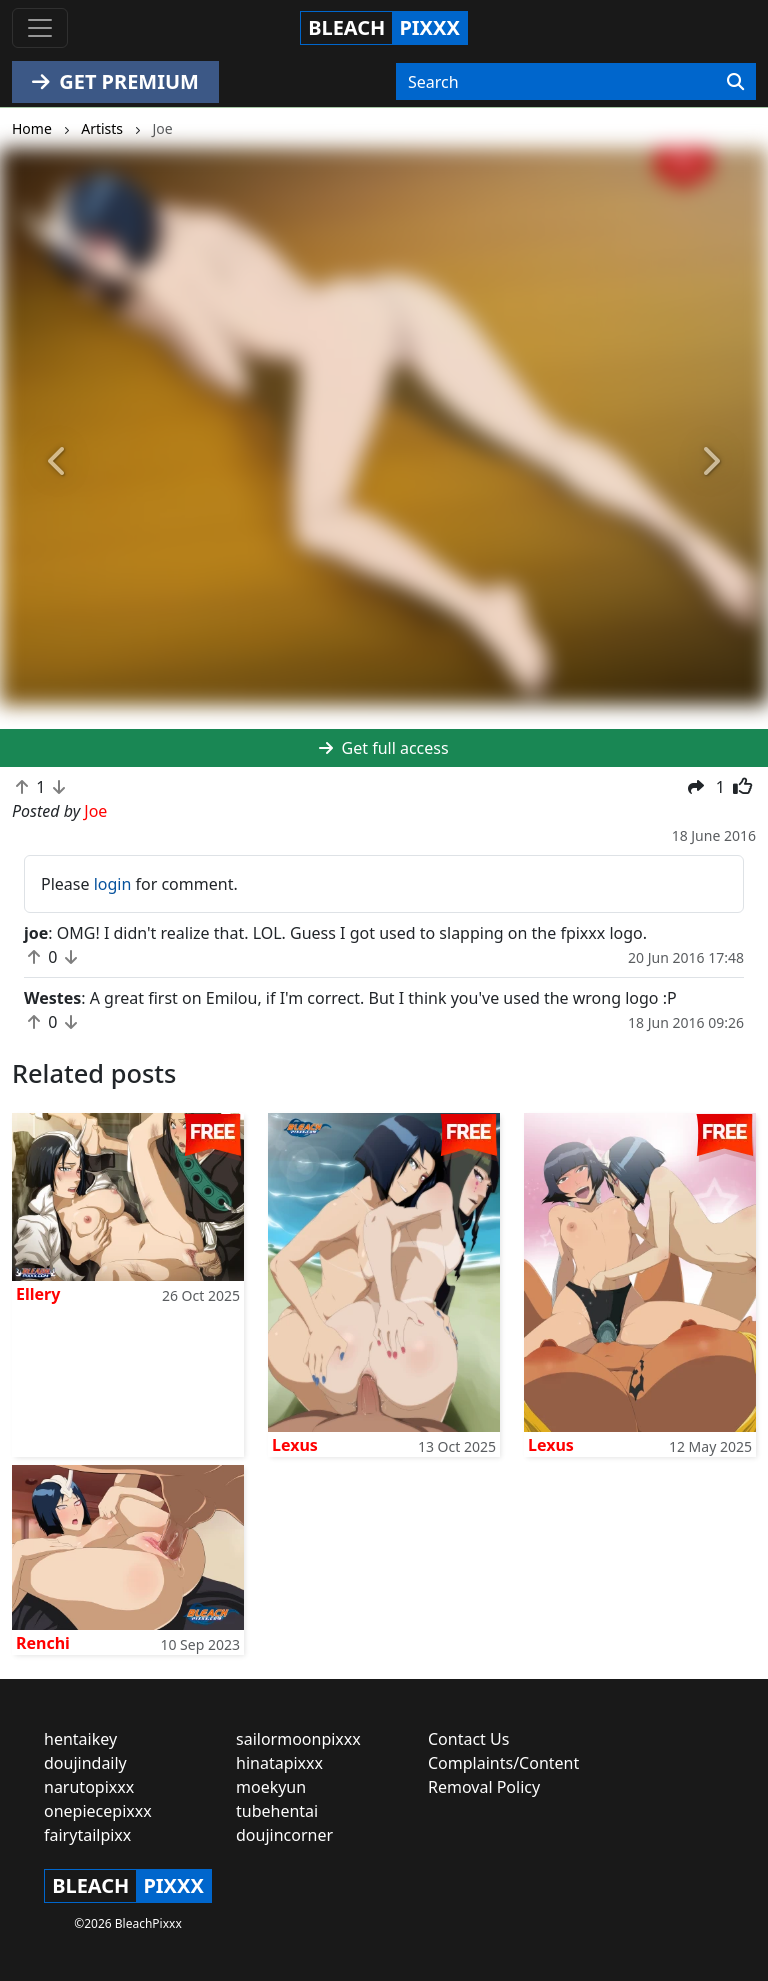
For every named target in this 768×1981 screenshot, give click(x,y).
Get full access (383, 748)
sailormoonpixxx (298, 1739)
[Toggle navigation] (40, 28)
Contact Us (468, 1739)
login (113, 884)
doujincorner (284, 1835)
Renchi (43, 1643)
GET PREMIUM (115, 81)
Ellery (38, 1294)
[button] (57, 461)
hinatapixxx (279, 1763)
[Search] (735, 82)
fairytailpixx (87, 1835)
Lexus (295, 1445)
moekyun (271, 1787)
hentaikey (80, 1739)
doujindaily (85, 1763)
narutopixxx (89, 1787)
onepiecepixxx (98, 1811)
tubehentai (277, 1811)
